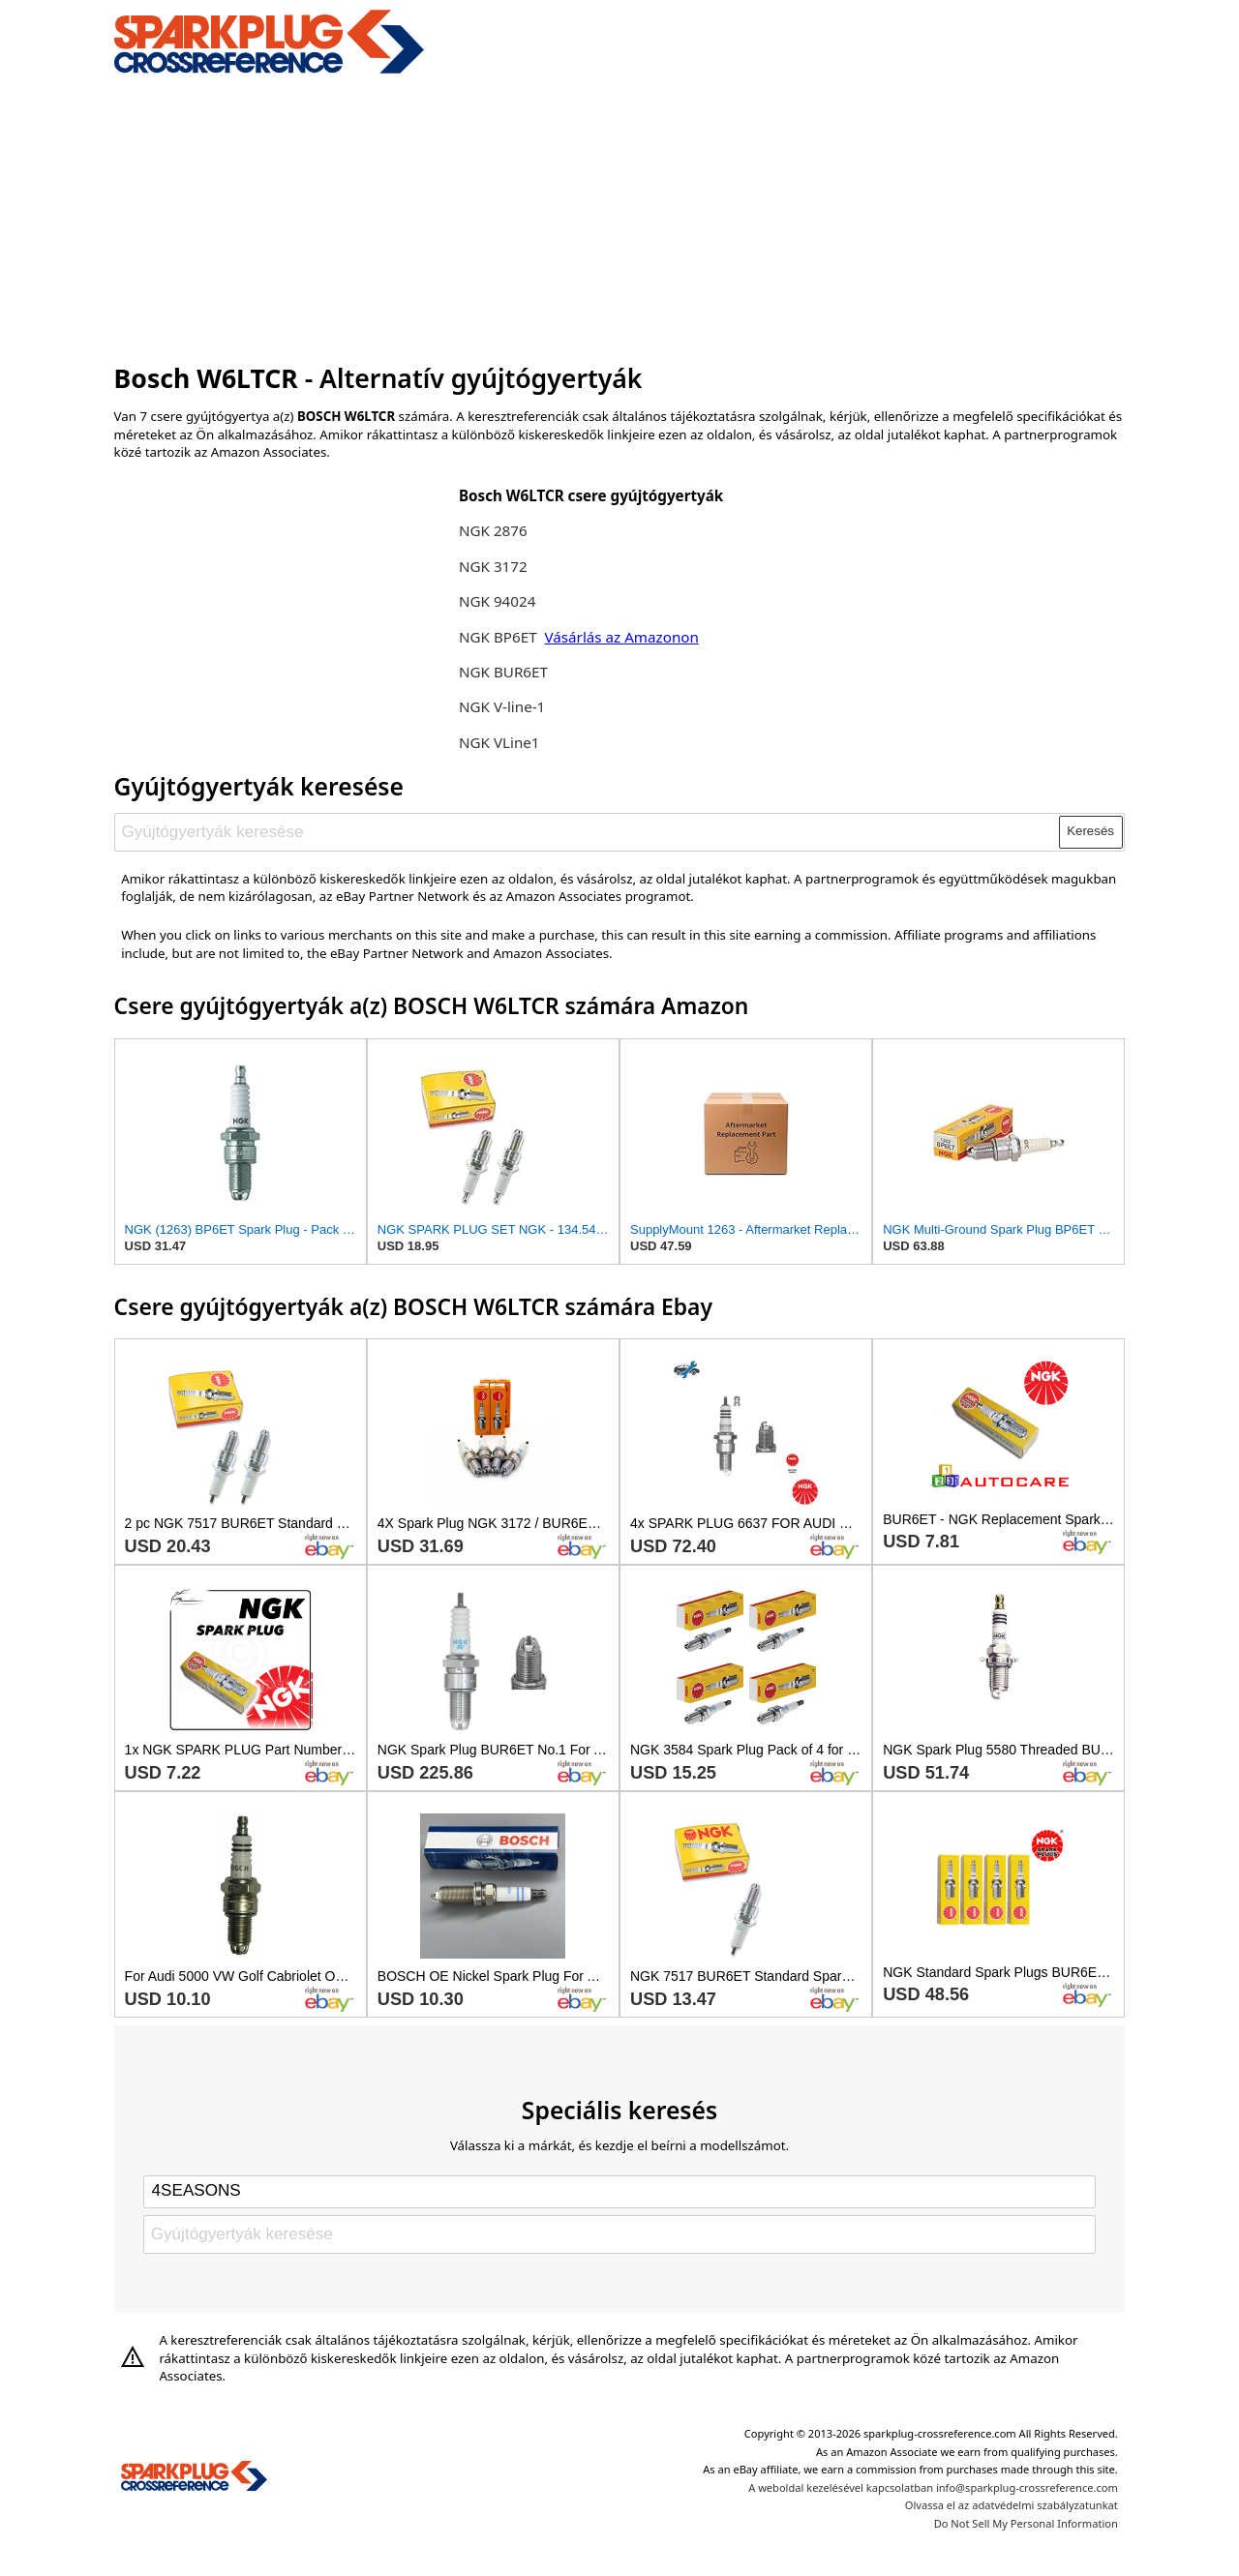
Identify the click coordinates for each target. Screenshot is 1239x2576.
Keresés (1090, 831)
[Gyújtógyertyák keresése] (587, 832)
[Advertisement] (620, 215)
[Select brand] (619, 2191)
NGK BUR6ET (503, 671)
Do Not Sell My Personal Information (1026, 2523)
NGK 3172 (493, 566)
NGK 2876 (493, 530)
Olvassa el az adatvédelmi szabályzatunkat (1011, 2505)
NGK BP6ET (498, 636)
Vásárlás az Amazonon (621, 636)
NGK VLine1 (499, 742)
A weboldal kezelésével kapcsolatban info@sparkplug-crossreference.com (933, 2487)
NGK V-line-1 (502, 706)
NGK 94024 (497, 601)
